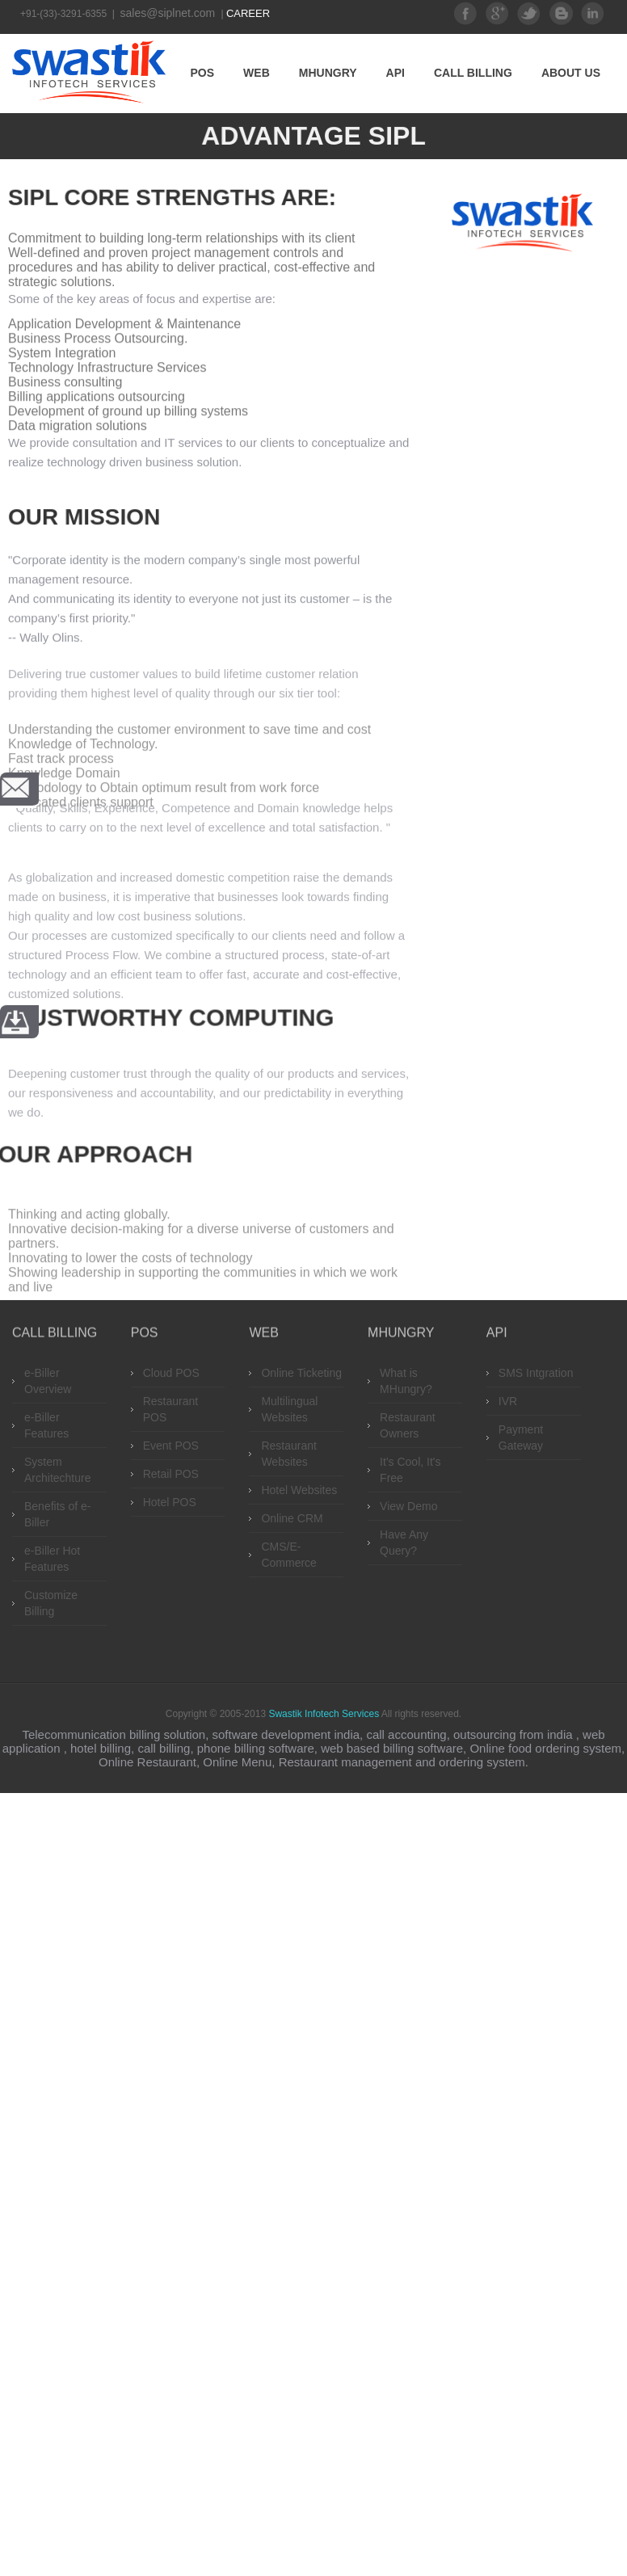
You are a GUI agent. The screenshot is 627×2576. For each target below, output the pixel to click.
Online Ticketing (301, 1372)
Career (248, 13)
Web (256, 72)
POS (203, 72)
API (395, 72)
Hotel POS (169, 1502)
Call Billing (473, 72)
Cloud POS (171, 1372)
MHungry (328, 72)
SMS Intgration (536, 1372)
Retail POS (171, 1473)
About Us (570, 72)
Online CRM (291, 1518)
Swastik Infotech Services (323, 1713)
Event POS (171, 1445)
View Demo (408, 1506)
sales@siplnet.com (169, 12)
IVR (508, 1401)
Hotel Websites (299, 1490)
